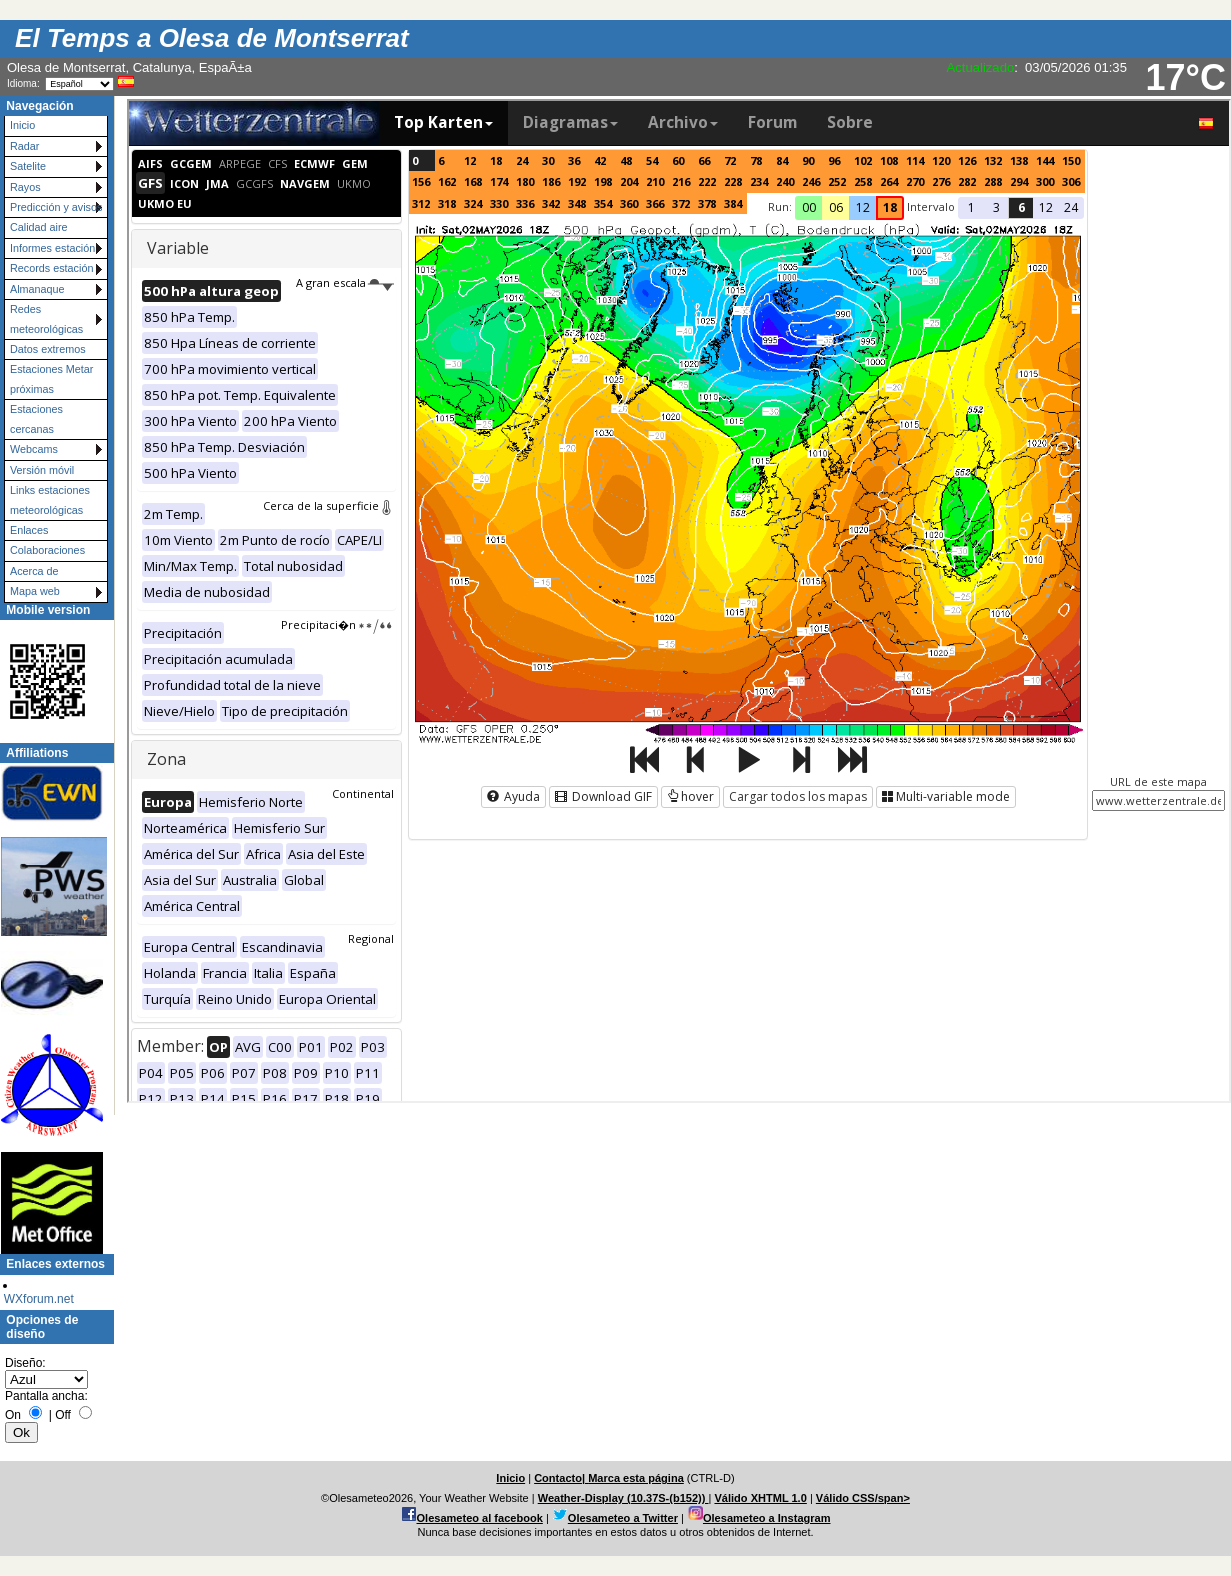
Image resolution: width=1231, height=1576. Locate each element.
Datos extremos (48, 349)
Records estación (51, 268)
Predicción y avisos (56, 207)
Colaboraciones (47, 550)
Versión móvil (42, 470)
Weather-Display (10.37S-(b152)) (623, 1498)
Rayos (25, 187)
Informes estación (52, 248)
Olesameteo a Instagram (767, 1518)
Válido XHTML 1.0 (760, 1498)
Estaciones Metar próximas (51, 378)
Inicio (22, 125)
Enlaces (29, 530)
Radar (24, 146)
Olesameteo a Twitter (623, 1518)
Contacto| (561, 1478)
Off (63, 1415)
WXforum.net (39, 1299)
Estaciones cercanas (36, 418)
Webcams (34, 449)
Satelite (28, 166)
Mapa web (35, 591)
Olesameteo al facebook (480, 1518)
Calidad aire (39, 227)
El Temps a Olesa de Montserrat (212, 38)
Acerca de (34, 571)
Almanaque (37, 289)
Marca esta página (636, 1478)
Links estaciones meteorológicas (50, 499)
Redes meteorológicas (46, 318)
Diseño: (25, 1363)
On (13, 1415)
